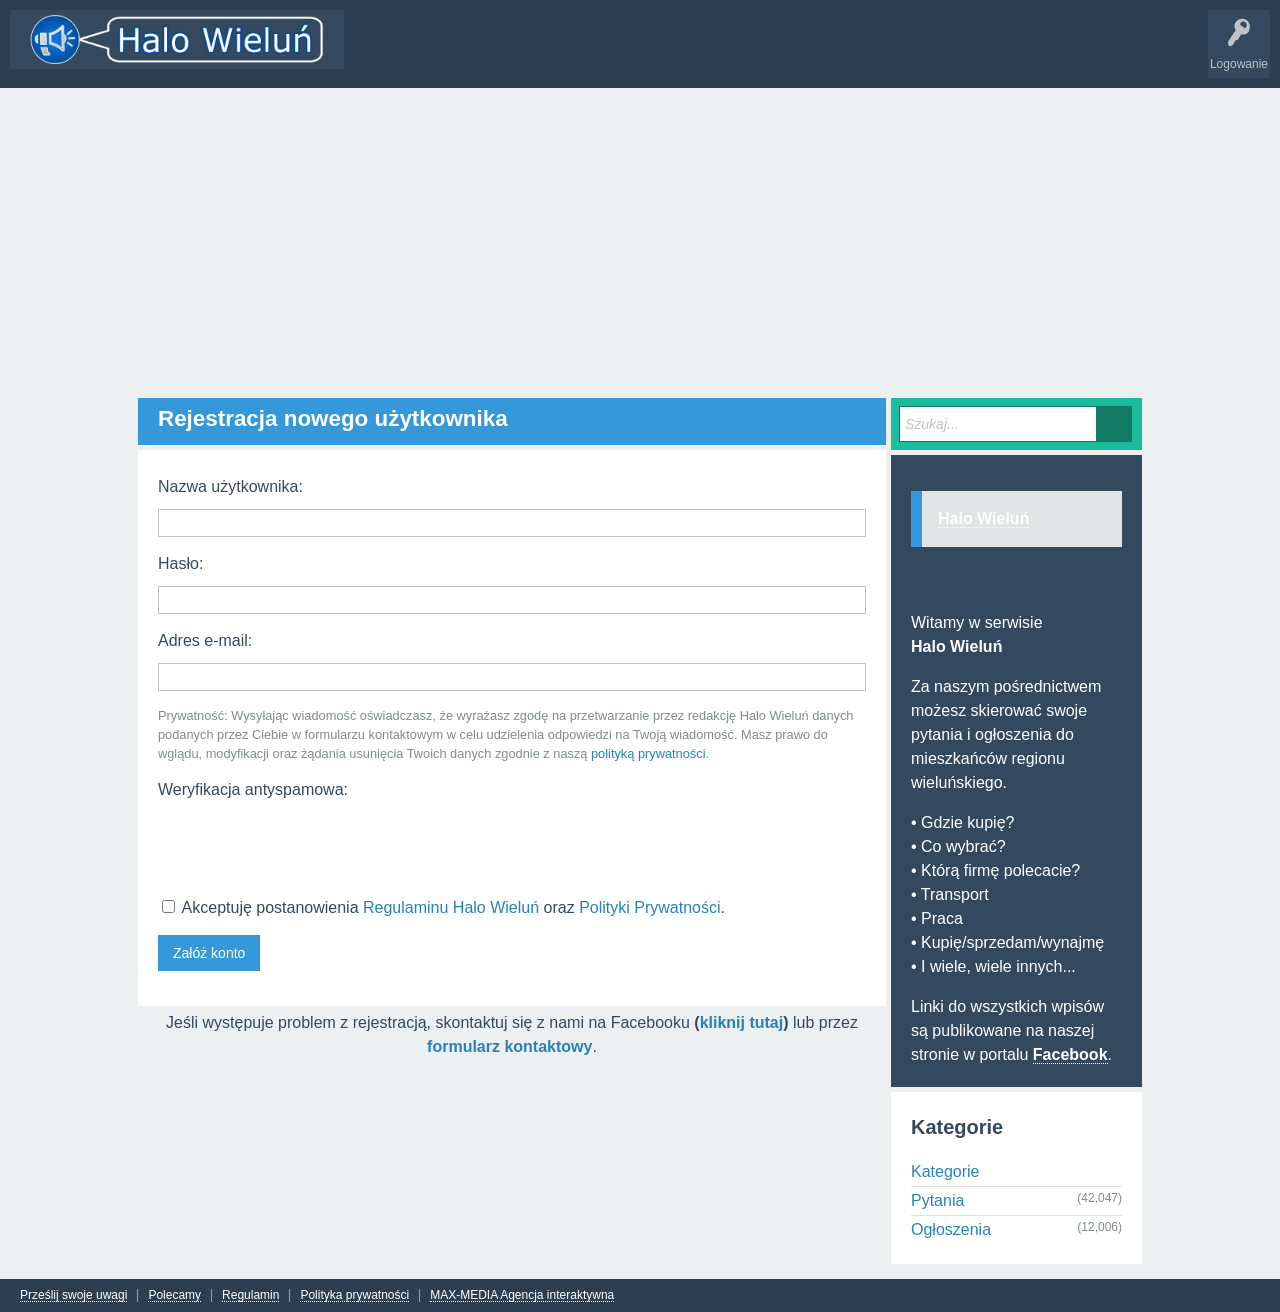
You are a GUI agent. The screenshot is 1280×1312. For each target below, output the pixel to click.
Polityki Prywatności (649, 907)
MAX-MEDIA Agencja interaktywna (522, 1295)
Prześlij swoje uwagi (73, 1295)
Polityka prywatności (354, 1295)
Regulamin (250, 1295)
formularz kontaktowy (509, 1046)
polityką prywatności (648, 753)
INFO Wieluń (770, 54)
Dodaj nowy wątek (612, 54)
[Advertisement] (640, 238)
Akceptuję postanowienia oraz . (443, 907)
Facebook (1070, 1054)
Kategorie (513, 54)
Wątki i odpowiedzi (413, 54)
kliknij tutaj (742, 1022)
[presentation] (310, 846)
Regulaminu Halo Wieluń (451, 907)
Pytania (937, 1200)
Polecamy (174, 1295)
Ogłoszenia (951, 1229)
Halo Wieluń (983, 518)
